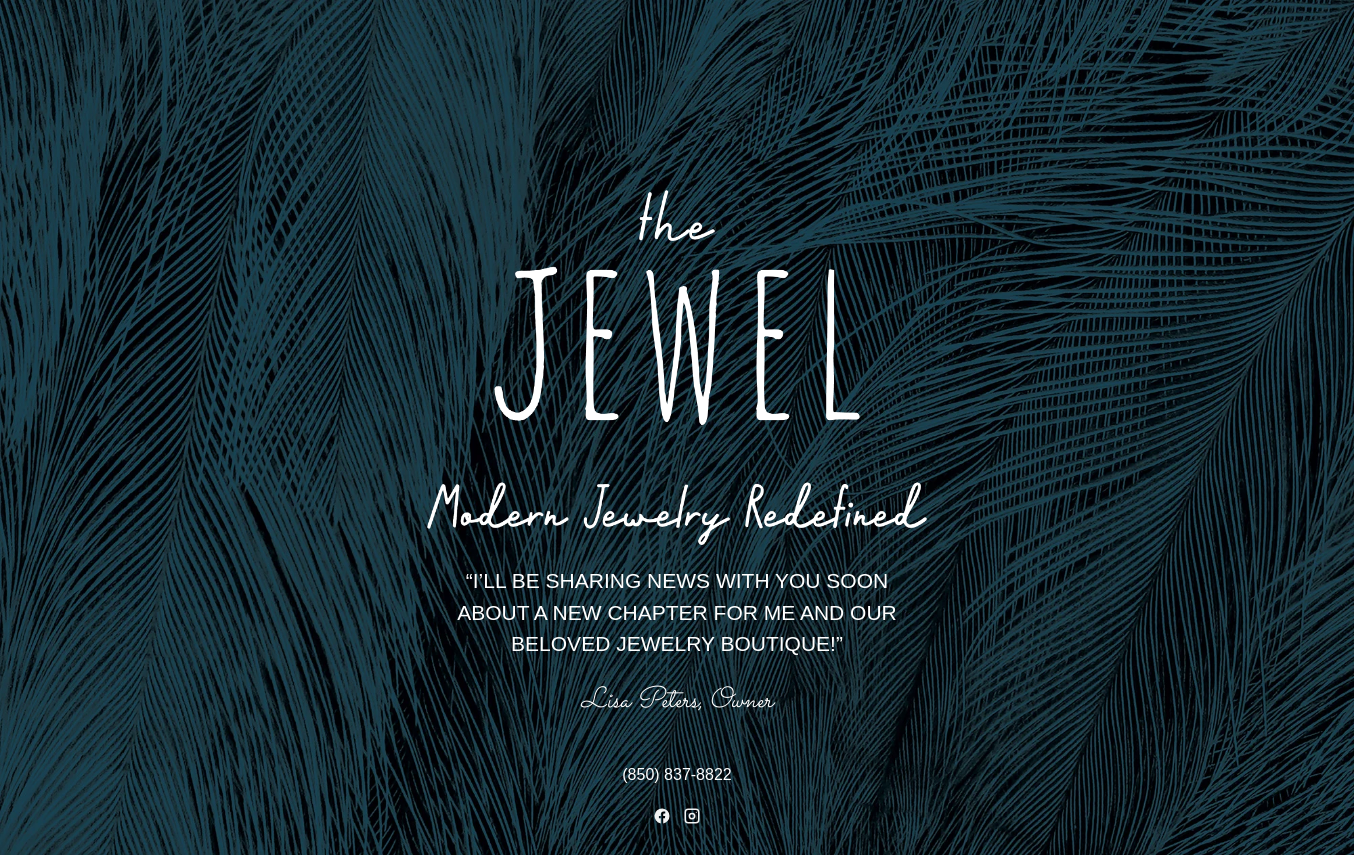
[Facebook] (662, 816)
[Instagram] (692, 816)
